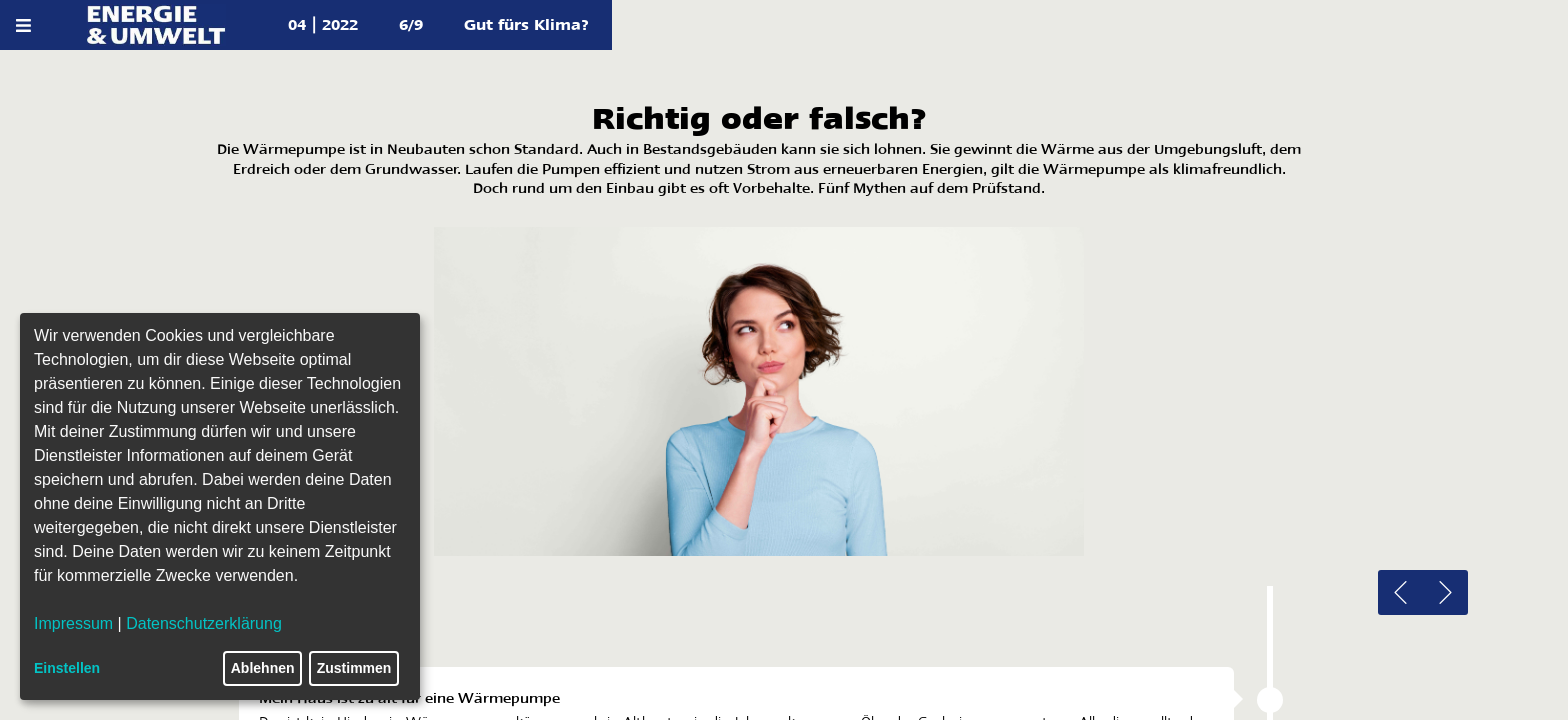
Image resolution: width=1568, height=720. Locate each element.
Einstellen (67, 668)
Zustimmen (354, 668)
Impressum (73, 623)
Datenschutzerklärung (204, 623)
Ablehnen (263, 668)
